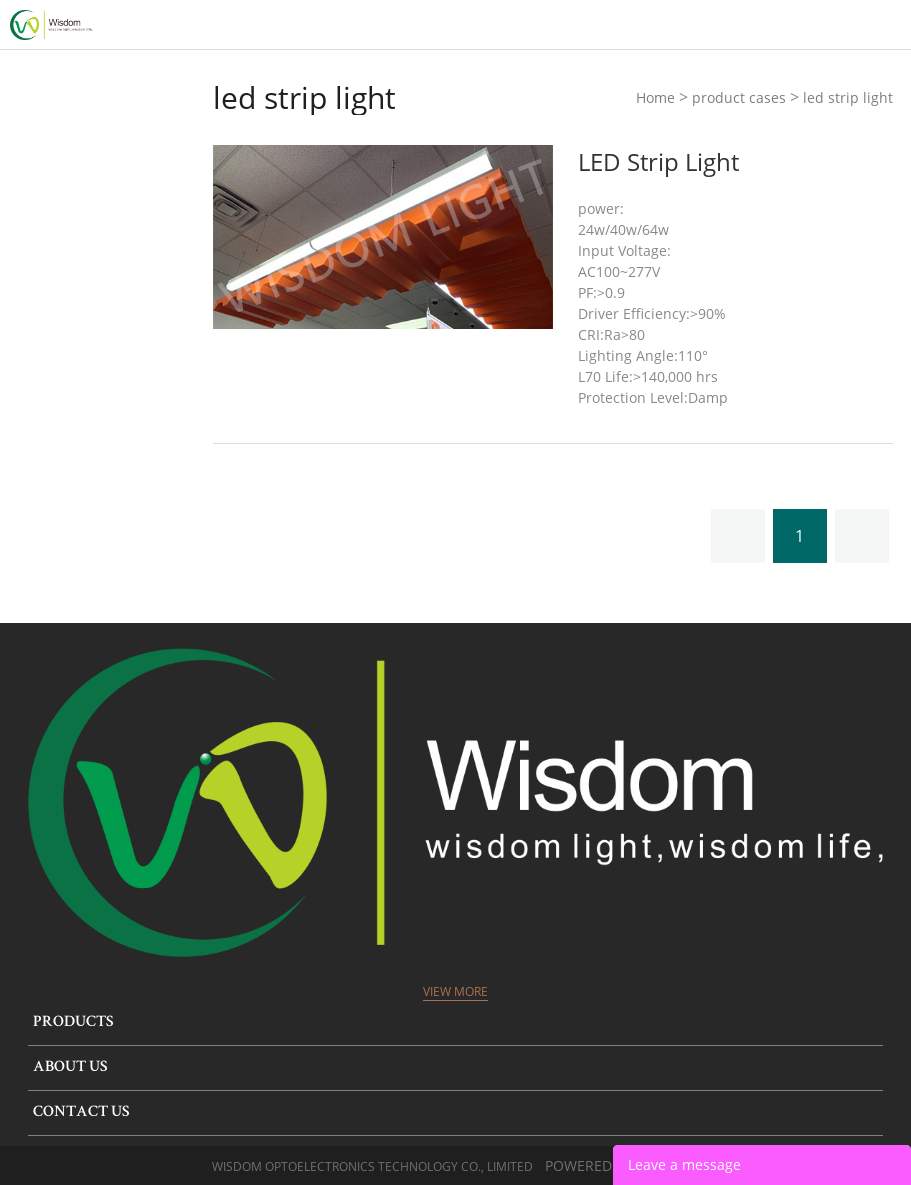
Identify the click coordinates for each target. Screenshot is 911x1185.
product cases (739, 97)
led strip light (848, 97)
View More (455, 991)
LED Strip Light (658, 161)
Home (655, 97)
